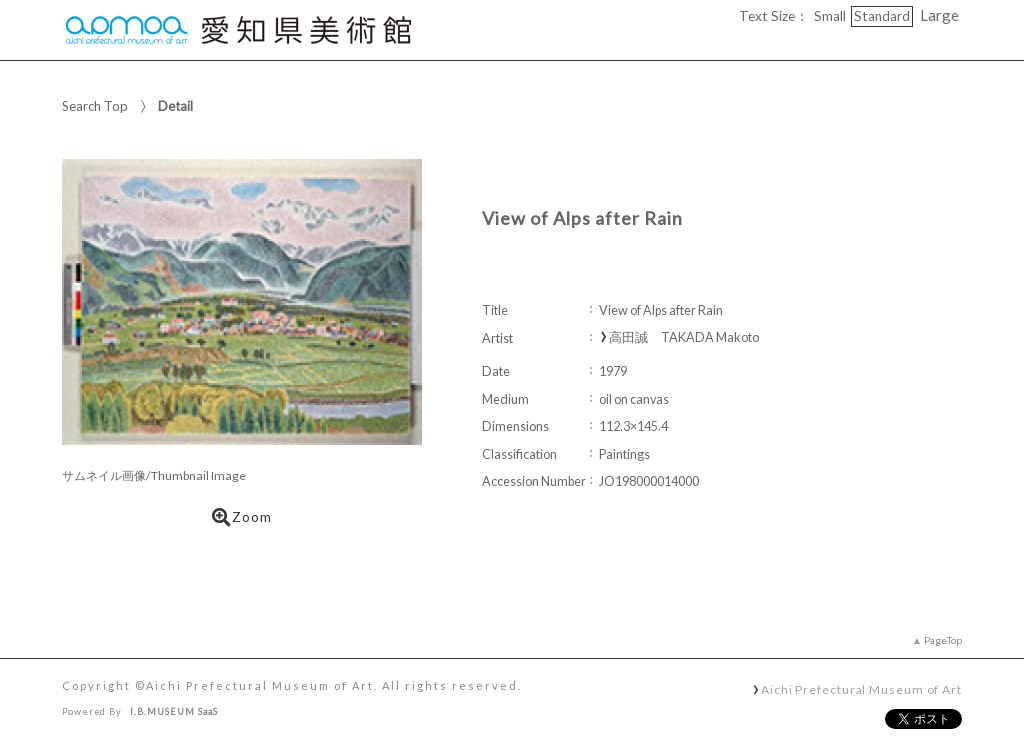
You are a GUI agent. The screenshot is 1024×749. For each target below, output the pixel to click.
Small (830, 16)
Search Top (95, 106)
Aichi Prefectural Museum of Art (861, 689)
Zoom (242, 517)
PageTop (943, 640)
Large (939, 15)
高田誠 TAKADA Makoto (684, 337)
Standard (882, 16)
